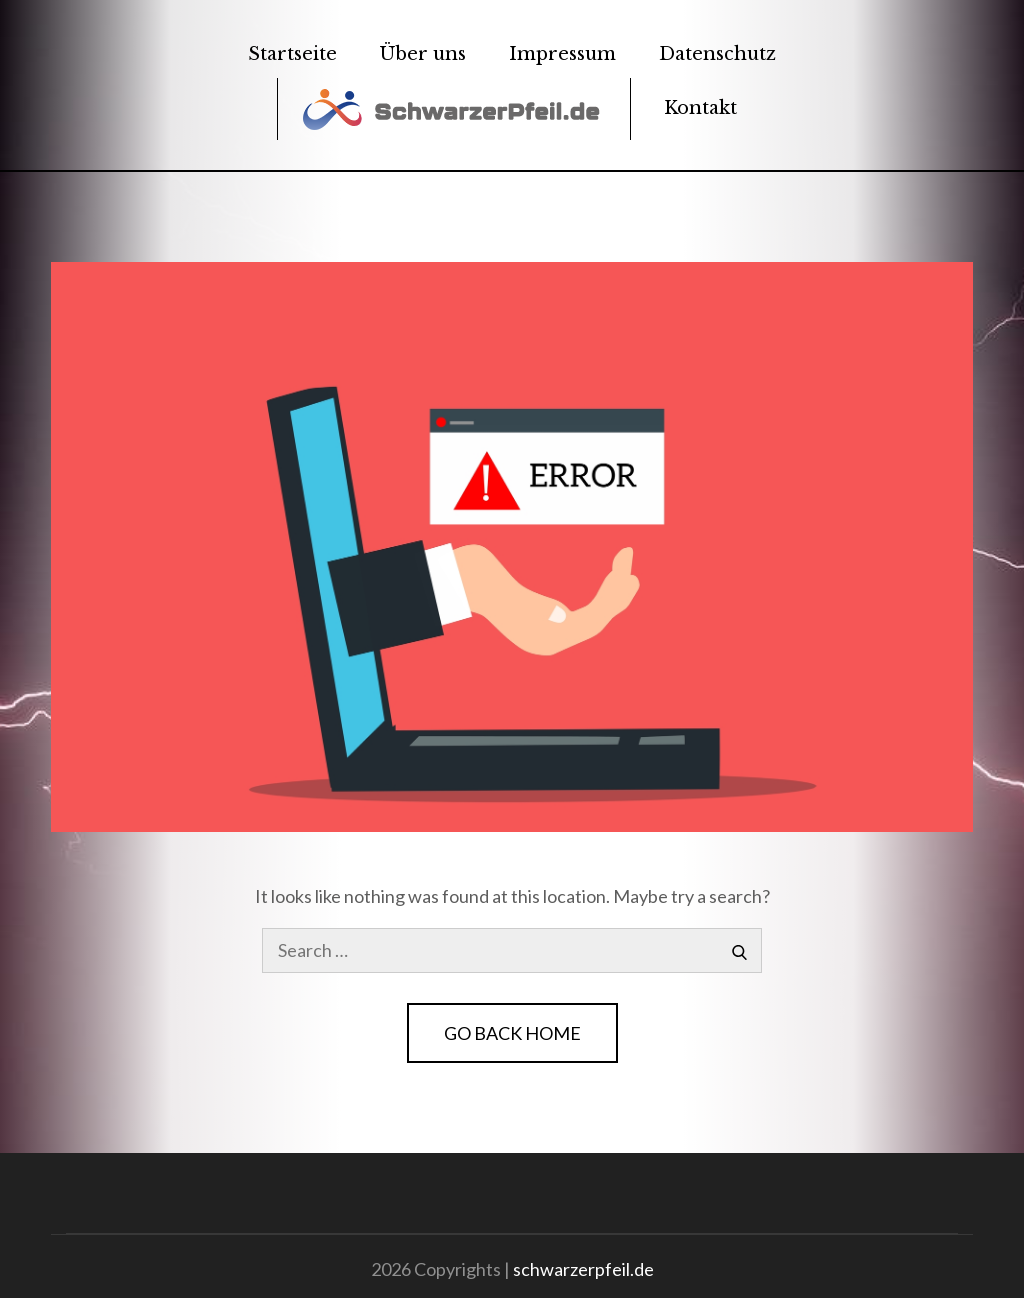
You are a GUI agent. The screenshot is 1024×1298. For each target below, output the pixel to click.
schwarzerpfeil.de (583, 1269)
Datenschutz (717, 54)
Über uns (423, 54)
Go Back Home (512, 1033)
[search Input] (512, 950)
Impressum (562, 54)
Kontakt (700, 108)
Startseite (292, 54)
